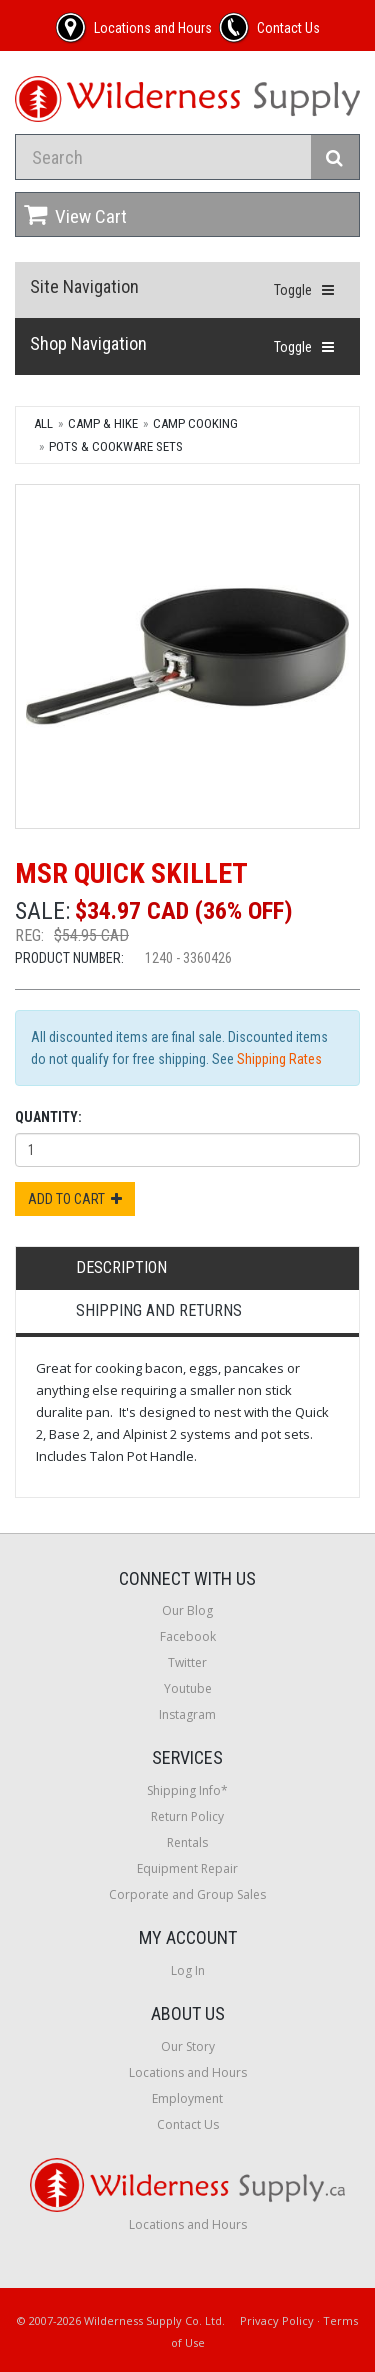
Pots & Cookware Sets (116, 446)
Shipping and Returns (159, 1310)
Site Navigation (84, 286)
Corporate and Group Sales (187, 1894)
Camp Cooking (195, 423)
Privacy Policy (277, 2320)
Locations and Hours (188, 2072)
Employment (187, 2098)
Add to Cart (75, 1199)
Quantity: (48, 1117)
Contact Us (188, 2124)
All (43, 423)
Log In (188, 1970)
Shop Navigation (88, 343)
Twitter (187, 1662)
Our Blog (187, 1610)
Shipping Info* (187, 1790)
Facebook (188, 1636)
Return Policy (187, 1816)
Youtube (188, 1688)
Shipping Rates (279, 1059)
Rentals (187, 1842)
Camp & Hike (103, 423)
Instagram (187, 1714)
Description (121, 1267)
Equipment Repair (187, 1868)
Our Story (188, 2046)
